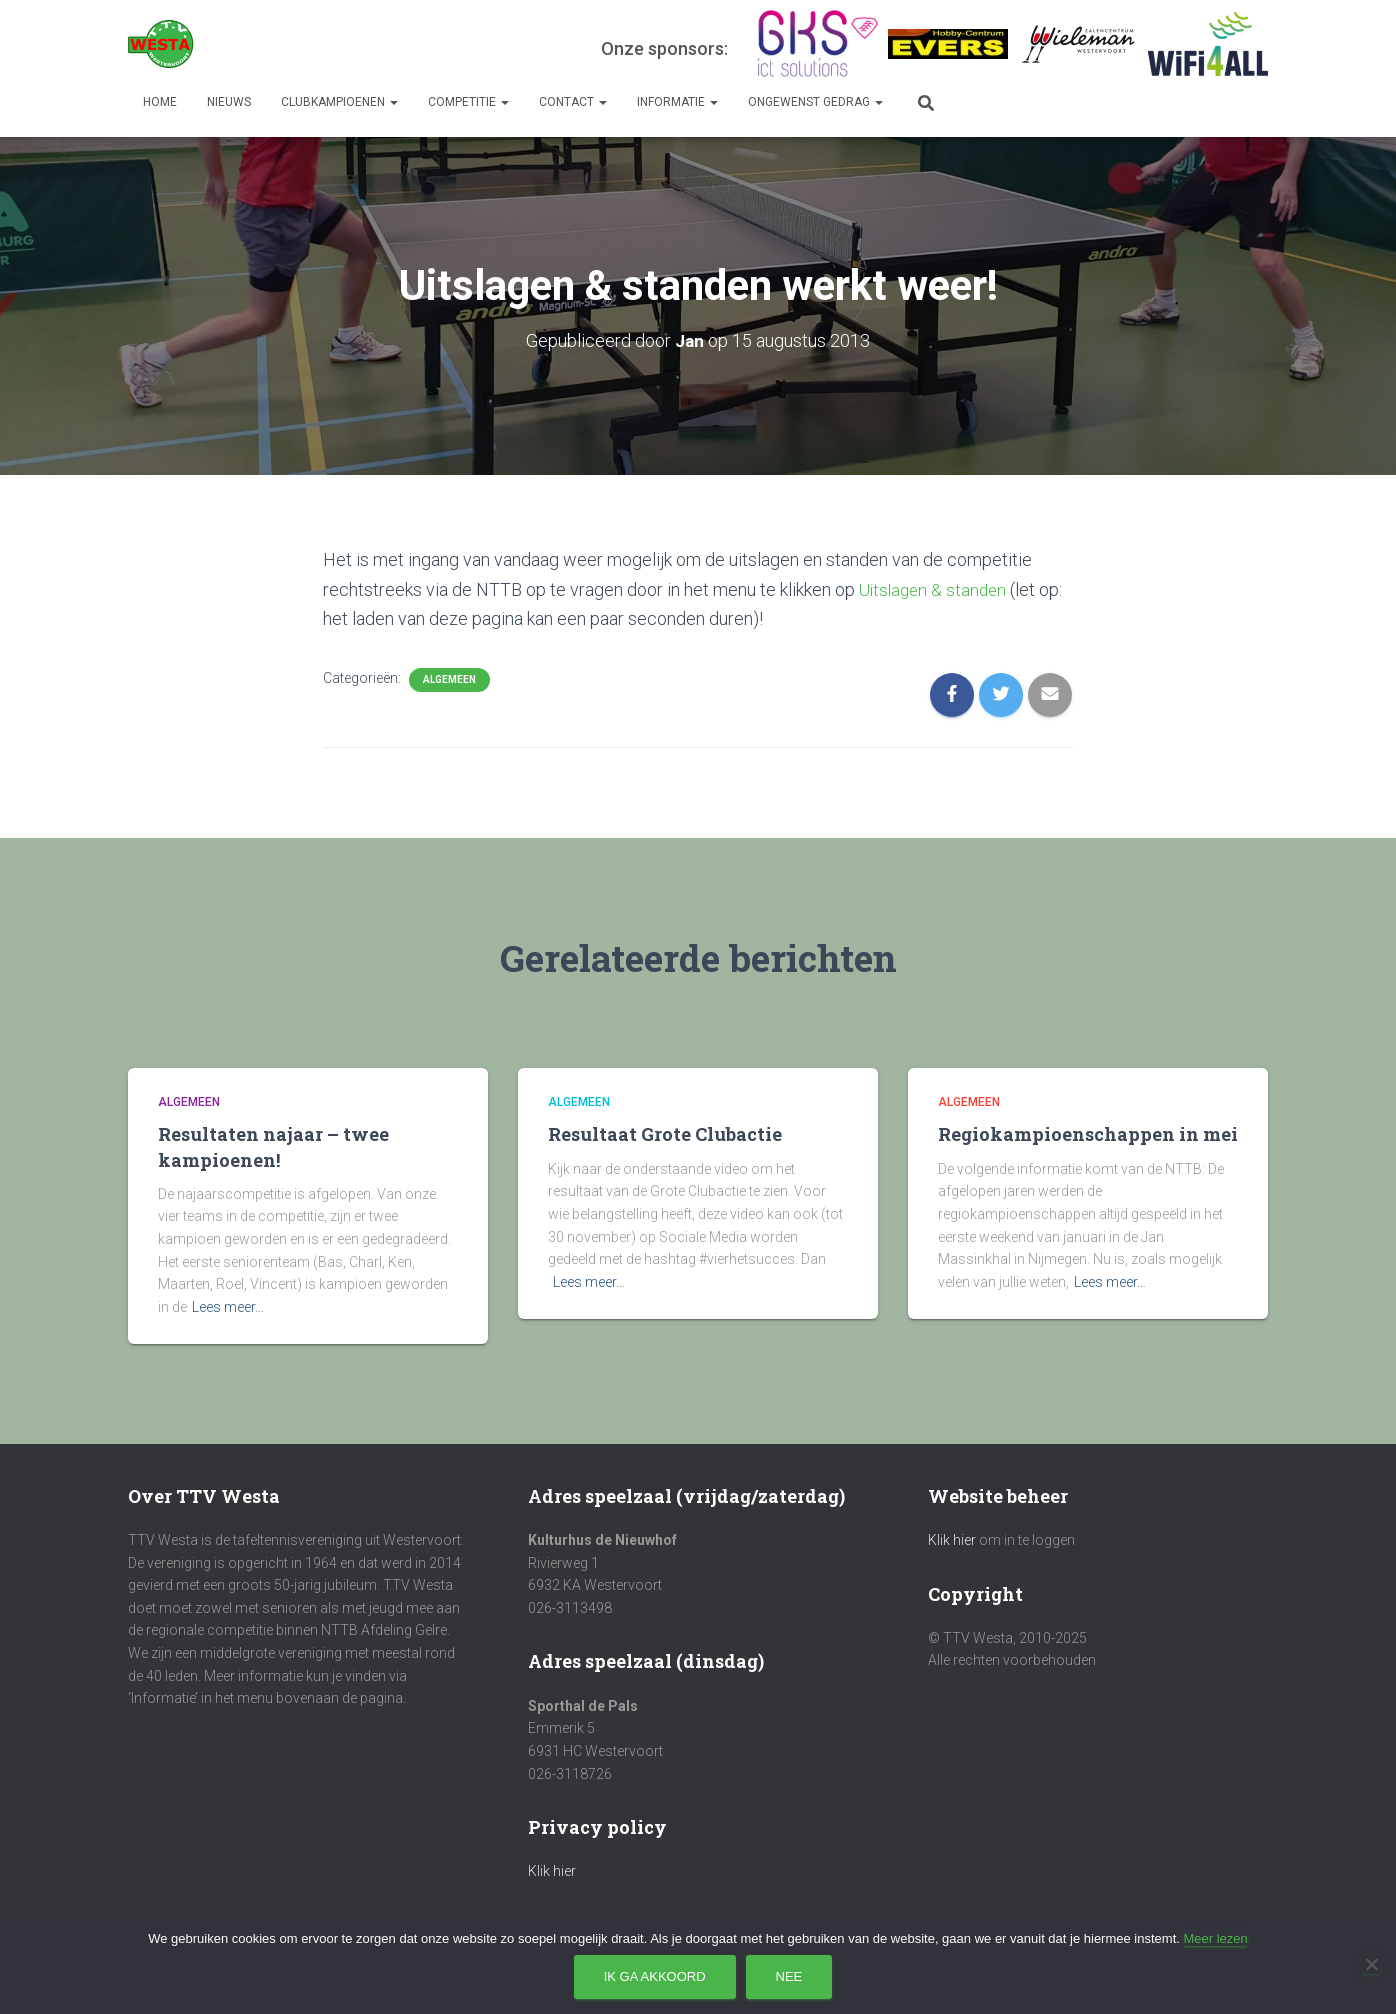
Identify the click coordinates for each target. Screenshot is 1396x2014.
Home (160, 102)
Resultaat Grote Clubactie (665, 1134)
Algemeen (449, 678)
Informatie (677, 102)
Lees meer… (228, 1306)
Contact (573, 102)
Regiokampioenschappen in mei (1088, 1134)
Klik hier (552, 1871)
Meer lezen (1215, 1938)
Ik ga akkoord (655, 1976)
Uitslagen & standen (936, 588)
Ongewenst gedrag (815, 102)
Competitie (468, 102)
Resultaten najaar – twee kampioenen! (273, 1146)
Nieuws (229, 102)
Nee (789, 1976)
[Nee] (1371, 1964)
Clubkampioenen (339, 102)
